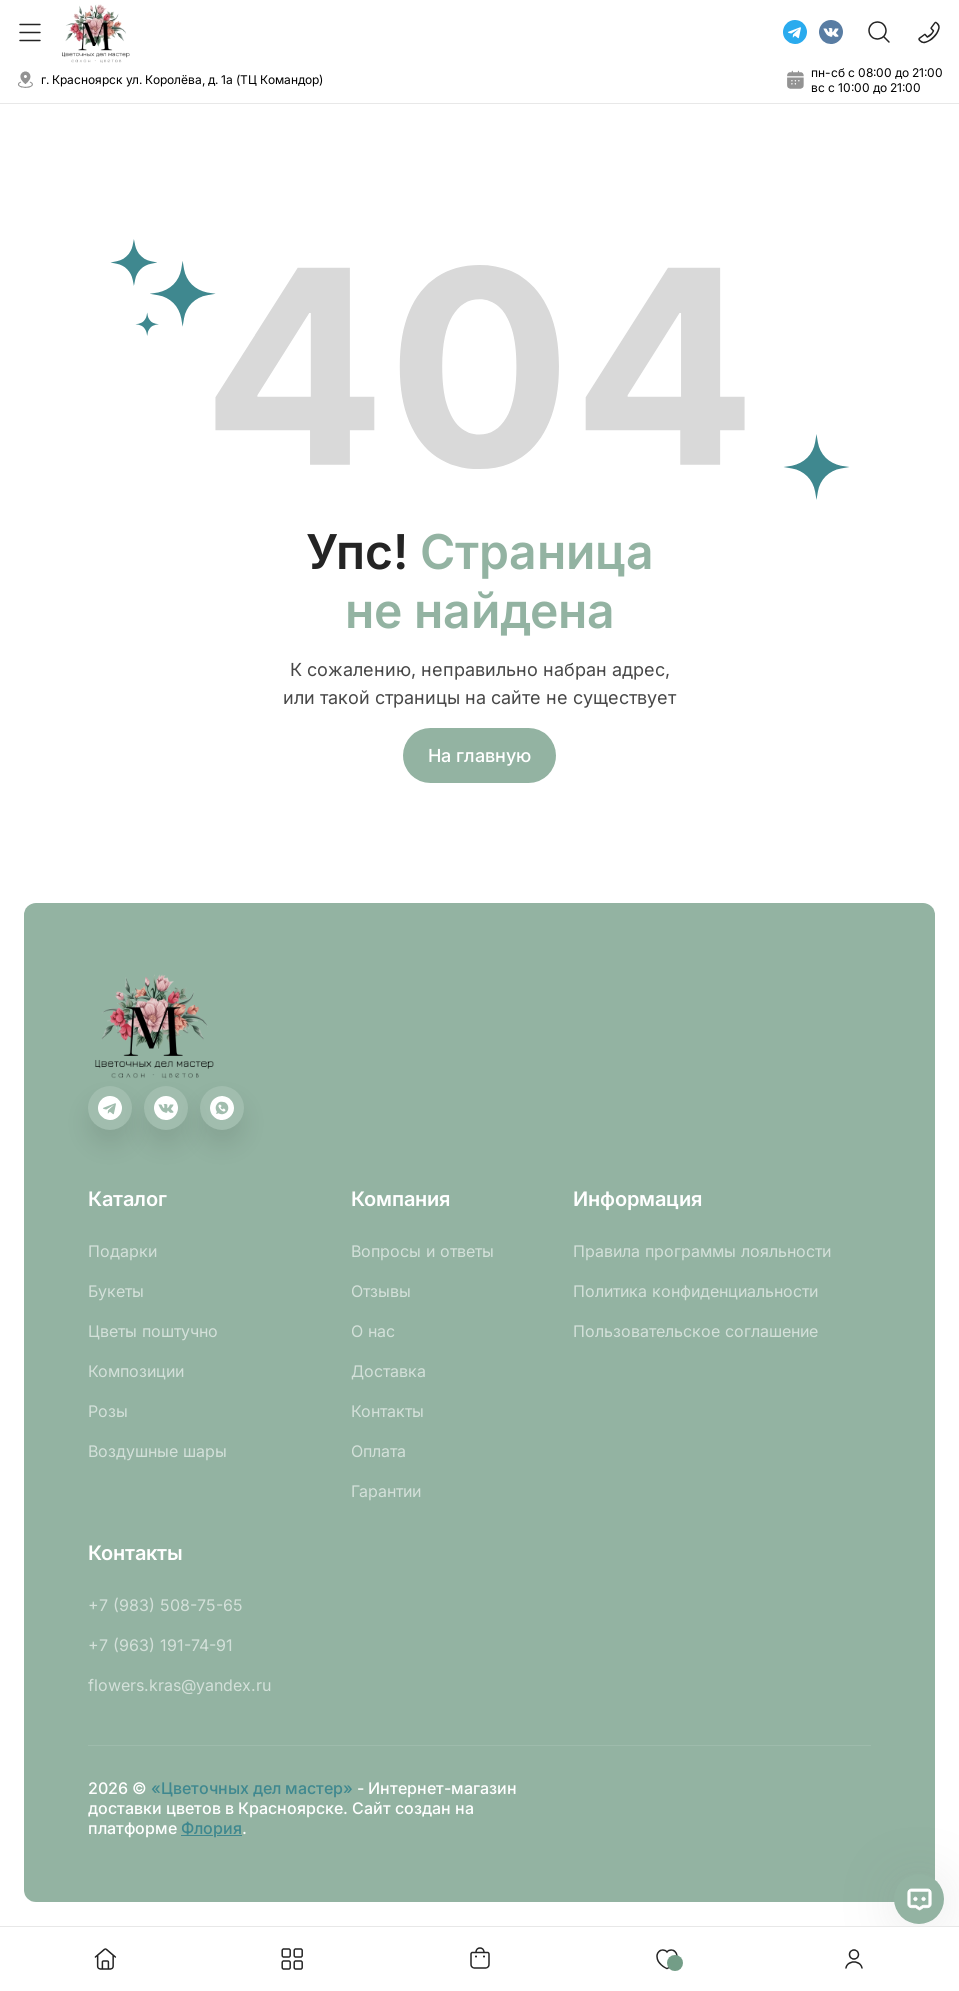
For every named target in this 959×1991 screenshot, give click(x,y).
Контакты (387, 1411)
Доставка (388, 1371)
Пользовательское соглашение (695, 1331)
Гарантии (386, 1491)
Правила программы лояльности (702, 1251)
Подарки (122, 1251)
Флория (211, 1828)
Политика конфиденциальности (695, 1291)
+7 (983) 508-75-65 (165, 1605)
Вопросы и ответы (422, 1251)
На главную (479, 755)
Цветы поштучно (153, 1331)
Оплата (378, 1451)
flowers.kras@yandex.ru (179, 1685)
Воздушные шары (157, 1451)
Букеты (116, 1291)
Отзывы (381, 1291)
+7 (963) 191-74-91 (160, 1645)
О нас (373, 1331)
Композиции (136, 1371)
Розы (108, 1411)
